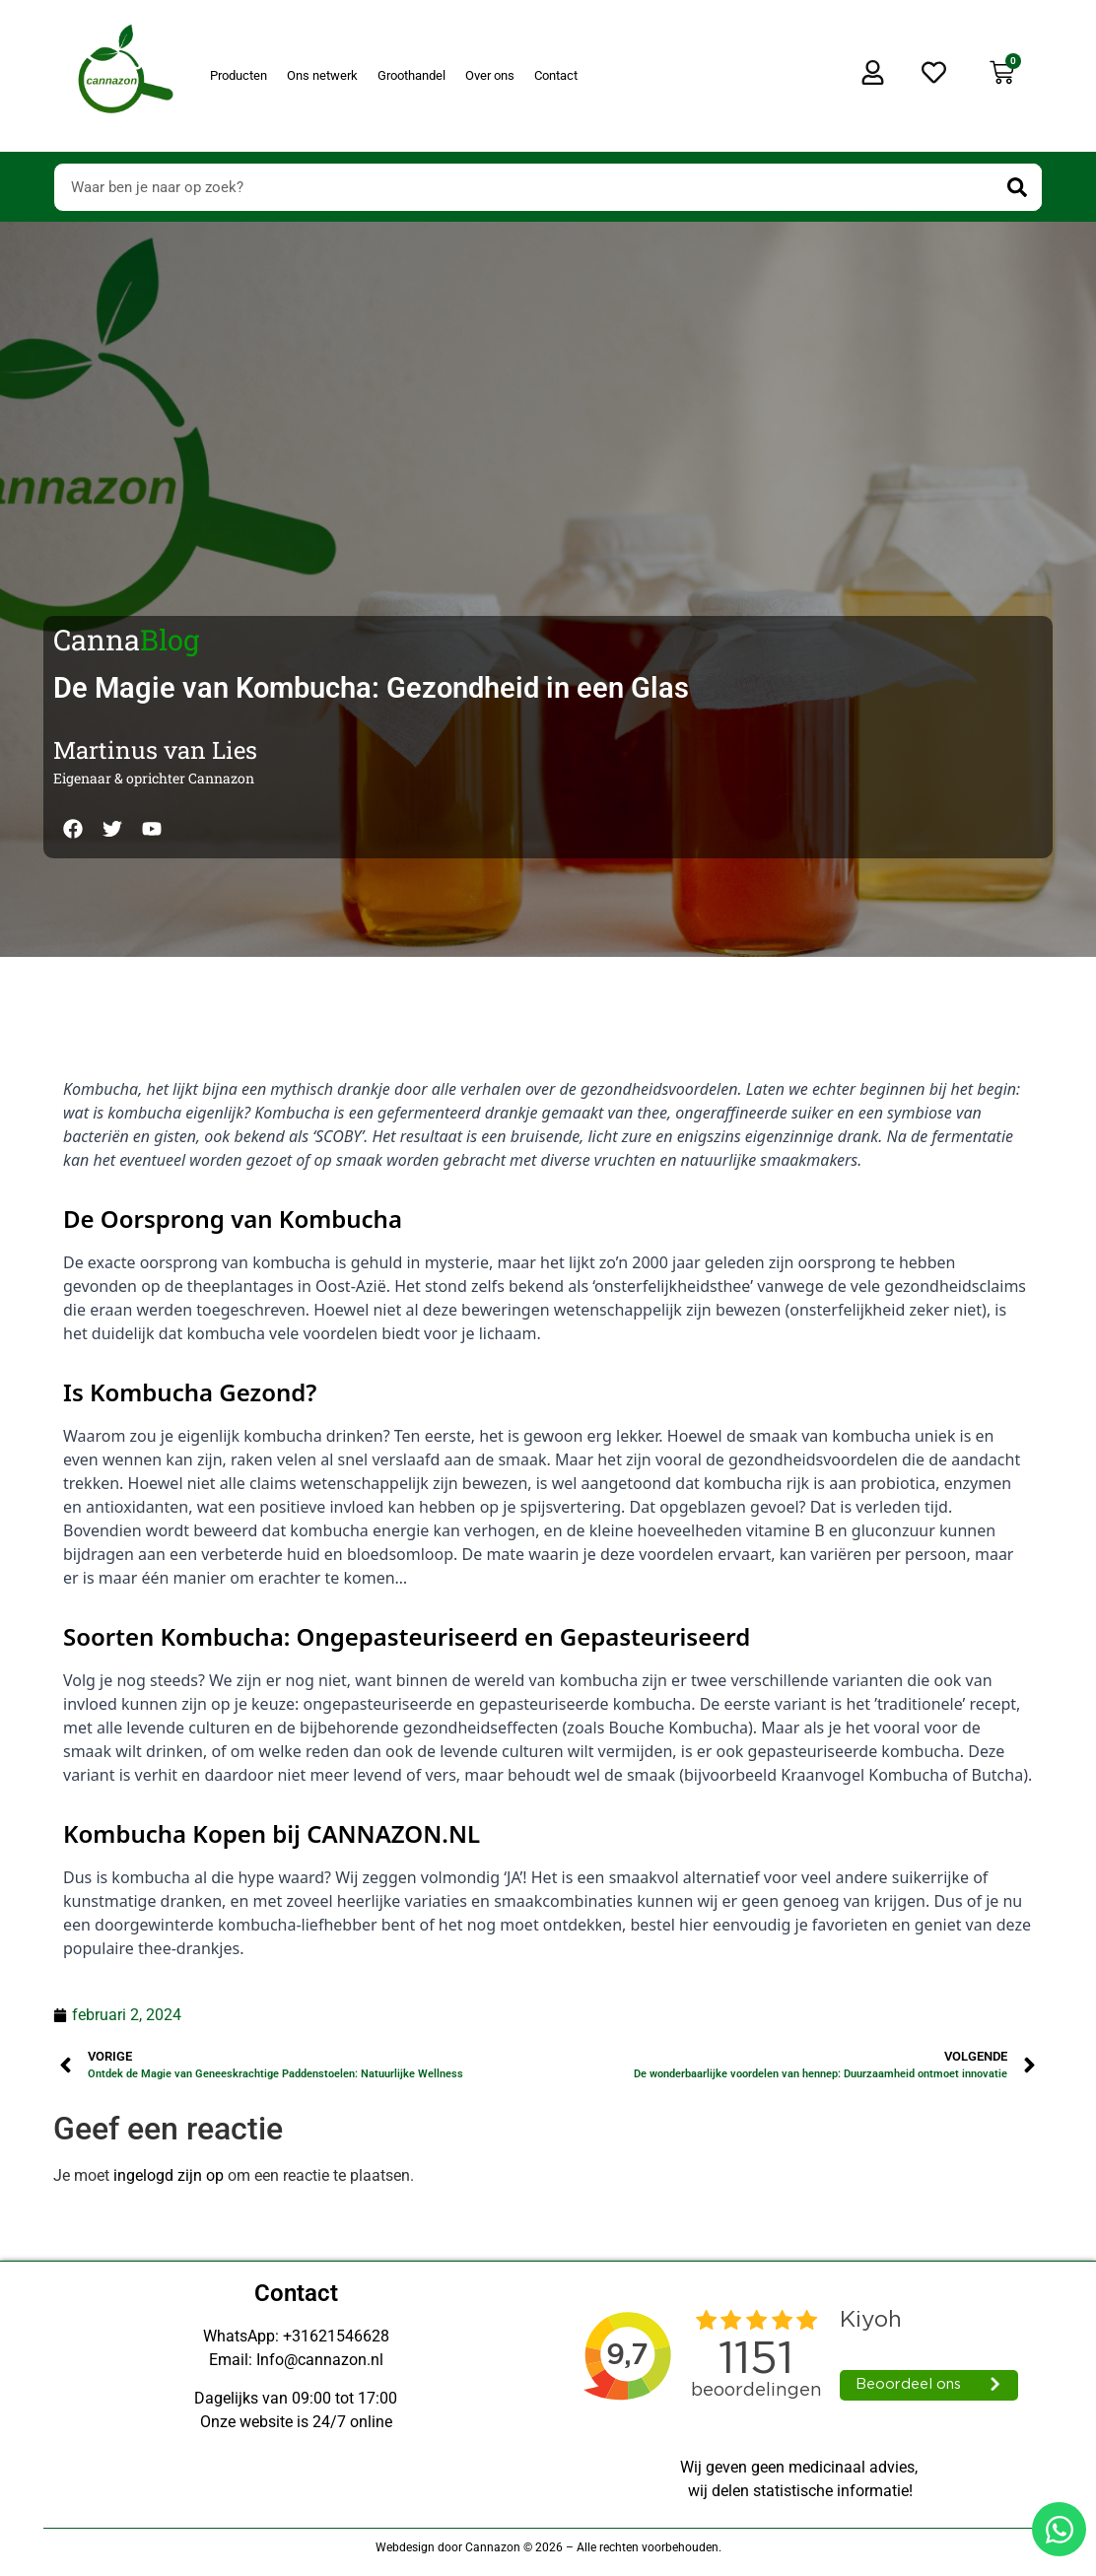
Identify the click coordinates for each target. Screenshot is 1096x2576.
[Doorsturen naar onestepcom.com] (548, 1288)
